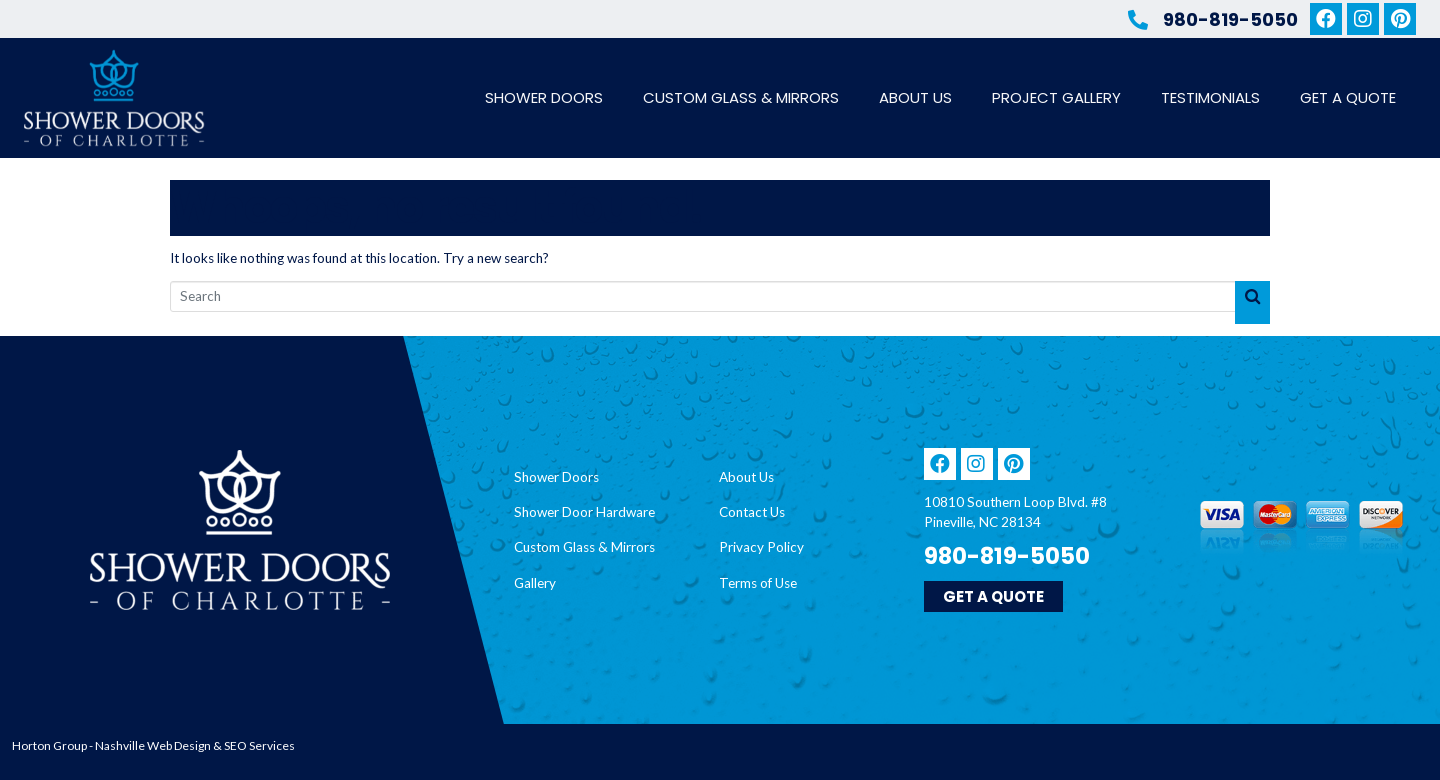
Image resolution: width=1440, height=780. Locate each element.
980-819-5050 (1230, 19)
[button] (993, 596)
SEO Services (259, 745)
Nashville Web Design (153, 745)
